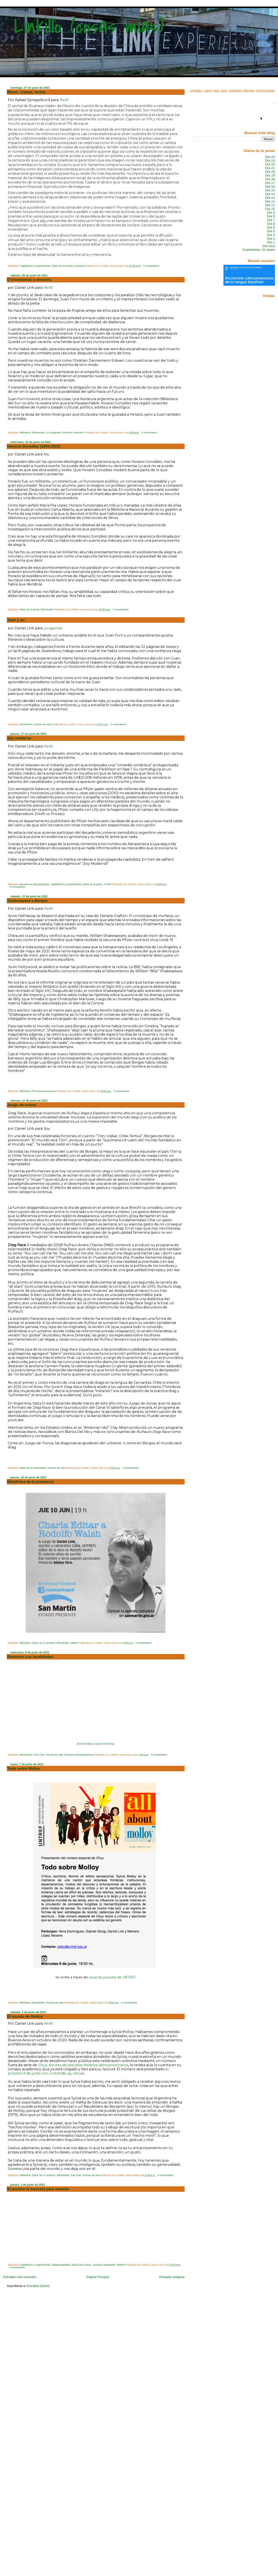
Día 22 (270, 164)
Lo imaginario (53, 432)
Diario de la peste (29, 609)
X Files (107, 884)
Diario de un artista (62, 266)
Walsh (74, 1643)
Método (121, 2264)
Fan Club (39, 1754)
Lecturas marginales (104, 2264)
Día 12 (270, 201)
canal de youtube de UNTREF (112, 1977)
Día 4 (271, 231)
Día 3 (271, 235)
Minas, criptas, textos (26, 92)
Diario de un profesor (43, 1643)
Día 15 (270, 190)
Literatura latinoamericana (78, 1754)
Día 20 (270, 171)
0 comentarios (151, 266)
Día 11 (270, 205)
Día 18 (270, 179)
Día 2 (271, 238)
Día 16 (270, 186)
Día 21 (270, 168)
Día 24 (270, 157)
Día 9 (271, 212)
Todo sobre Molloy (23, 1768)
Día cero (269, 246)
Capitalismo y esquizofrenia (35, 266)
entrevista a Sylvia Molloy (95, 1743)
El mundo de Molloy (25, 2016)
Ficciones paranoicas (44, 1091)
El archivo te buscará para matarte (38, 2189)
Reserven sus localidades (30, 1656)
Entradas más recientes (19, 2277)
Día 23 (270, 160)
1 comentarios (121, 609)
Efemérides (38, 432)
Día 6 (271, 223)
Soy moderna (19, 738)
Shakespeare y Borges (27, 900)
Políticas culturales (73, 432)
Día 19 (270, 175)
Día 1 (271, 242)
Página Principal (97, 2277)
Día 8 (271, 216)
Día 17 (270, 183)
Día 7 (271, 220)
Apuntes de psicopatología (34, 884)
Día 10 (270, 209)
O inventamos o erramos (29, 279)
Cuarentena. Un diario (259, 249)
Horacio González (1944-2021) (33, 446)
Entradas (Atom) (38, 2286)
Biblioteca (25, 432)
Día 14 (270, 194)
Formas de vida (42, 724)
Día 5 (271, 227)
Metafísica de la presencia (30, 1481)
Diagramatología (61, 2264)
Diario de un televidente (33, 1468)
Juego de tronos (21, 1105)
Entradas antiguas (172, 2277)
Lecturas (79, 266)
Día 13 (270, 197)
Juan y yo (16, 620)
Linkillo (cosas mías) (89, 27)
